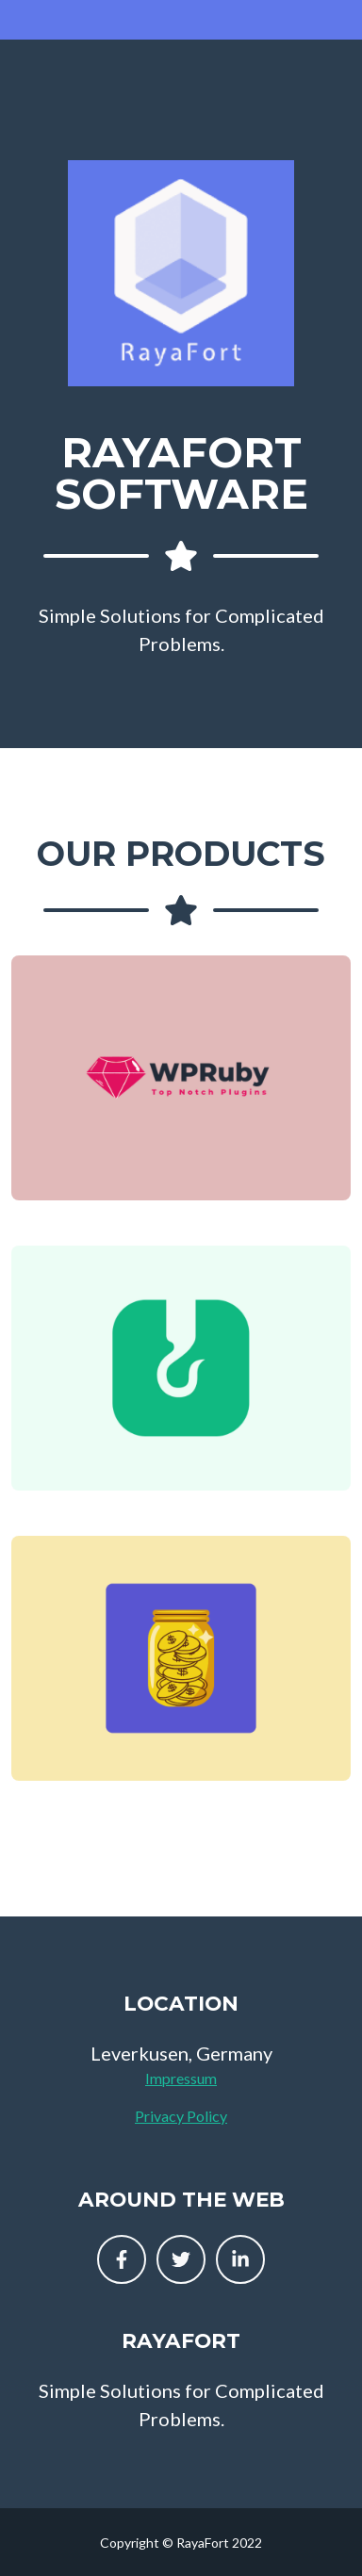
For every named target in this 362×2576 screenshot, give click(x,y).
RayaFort (181, 2340)
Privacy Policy (181, 2116)
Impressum (181, 2078)
